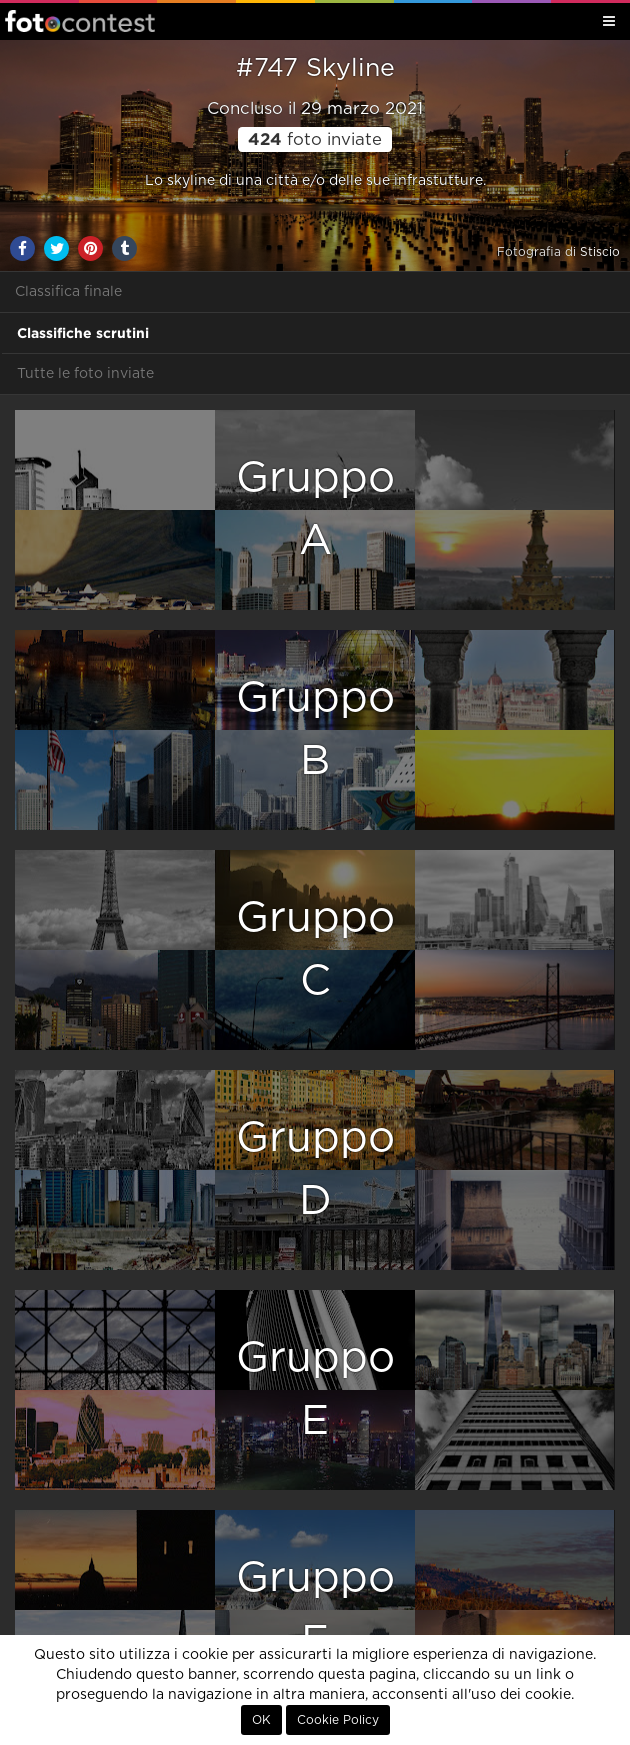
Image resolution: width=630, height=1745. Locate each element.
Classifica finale (68, 292)
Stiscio (600, 252)
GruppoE (315, 1389)
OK (261, 1720)
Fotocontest (80, 21)
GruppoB (315, 729)
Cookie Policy (338, 1720)
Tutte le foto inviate (85, 374)
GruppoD (315, 1169)
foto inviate (315, 140)
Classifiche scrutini (83, 333)
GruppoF (315, 1609)
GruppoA (315, 509)
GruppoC (315, 949)
